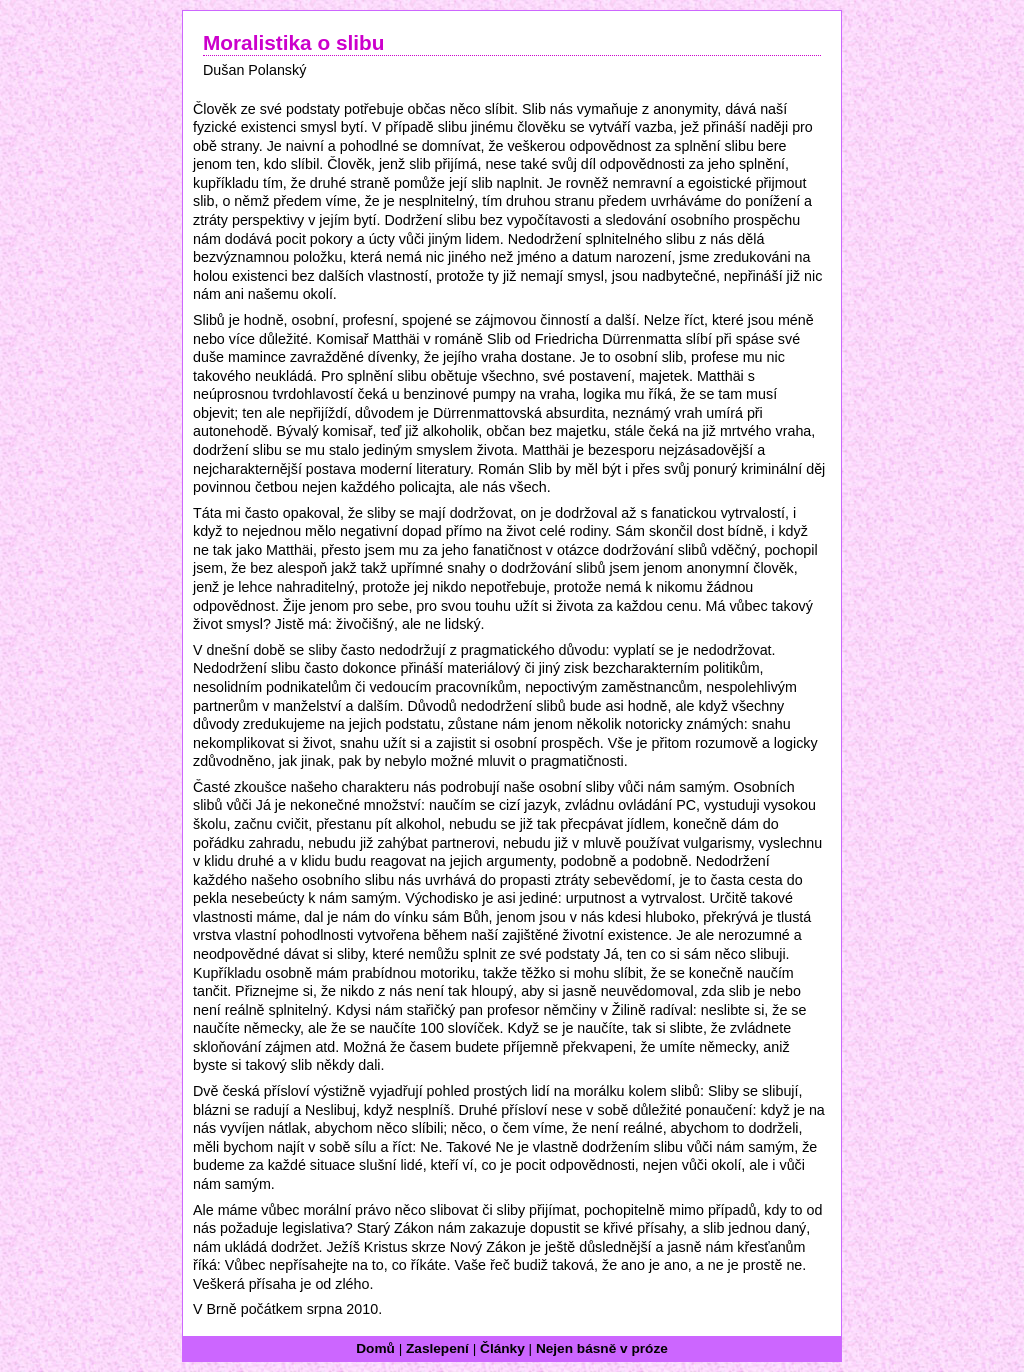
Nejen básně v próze (602, 1348)
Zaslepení (437, 1348)
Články (502, 1348)
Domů (375, 1348)
